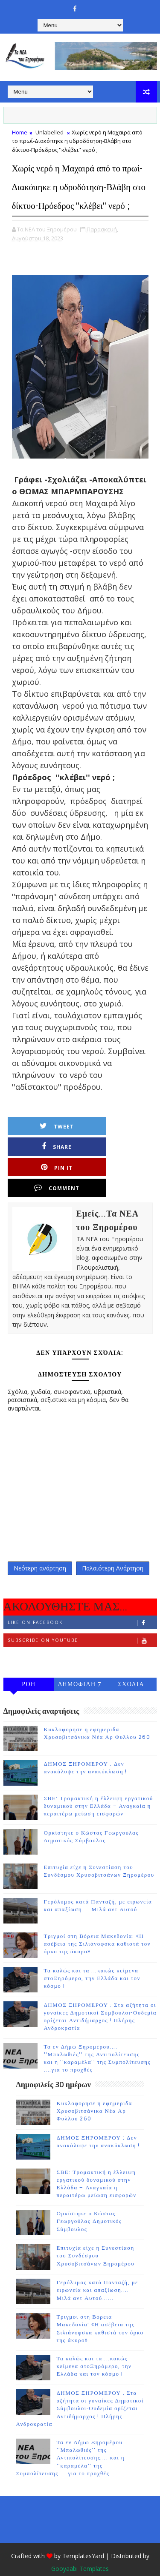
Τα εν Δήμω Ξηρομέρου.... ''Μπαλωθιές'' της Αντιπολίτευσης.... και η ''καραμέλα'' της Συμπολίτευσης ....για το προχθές (73, 2440)
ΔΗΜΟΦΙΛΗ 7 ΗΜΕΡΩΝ (80, 1667)
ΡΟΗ (29, 1665)
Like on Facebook (82, 1604)
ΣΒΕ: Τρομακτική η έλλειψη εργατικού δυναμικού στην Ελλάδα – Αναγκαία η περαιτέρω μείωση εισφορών (98, 1788)
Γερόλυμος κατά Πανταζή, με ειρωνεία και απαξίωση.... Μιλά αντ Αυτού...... (98, 2272)
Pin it (49, 1165)
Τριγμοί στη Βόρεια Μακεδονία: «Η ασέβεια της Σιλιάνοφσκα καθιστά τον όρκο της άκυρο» (97, 1926)
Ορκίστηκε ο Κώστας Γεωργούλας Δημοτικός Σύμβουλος (89, 2203)
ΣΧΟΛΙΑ (131, 1665)
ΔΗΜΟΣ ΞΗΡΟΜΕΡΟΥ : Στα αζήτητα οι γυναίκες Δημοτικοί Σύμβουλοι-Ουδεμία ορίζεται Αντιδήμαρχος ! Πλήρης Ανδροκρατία (80, 2390)
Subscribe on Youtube (82, 1622)
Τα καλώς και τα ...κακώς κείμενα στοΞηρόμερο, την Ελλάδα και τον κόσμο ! (92, 1960)
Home (19, 132)
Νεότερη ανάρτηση (40, 1548)
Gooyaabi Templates (80, 2550)
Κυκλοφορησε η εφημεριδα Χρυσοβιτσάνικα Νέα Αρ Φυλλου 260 (94, 2092)
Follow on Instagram (82, 1639)
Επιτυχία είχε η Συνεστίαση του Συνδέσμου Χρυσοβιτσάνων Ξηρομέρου (96, 2237)
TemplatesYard (83, 2537)
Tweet (49, 1145)
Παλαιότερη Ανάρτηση (112, 1548)
